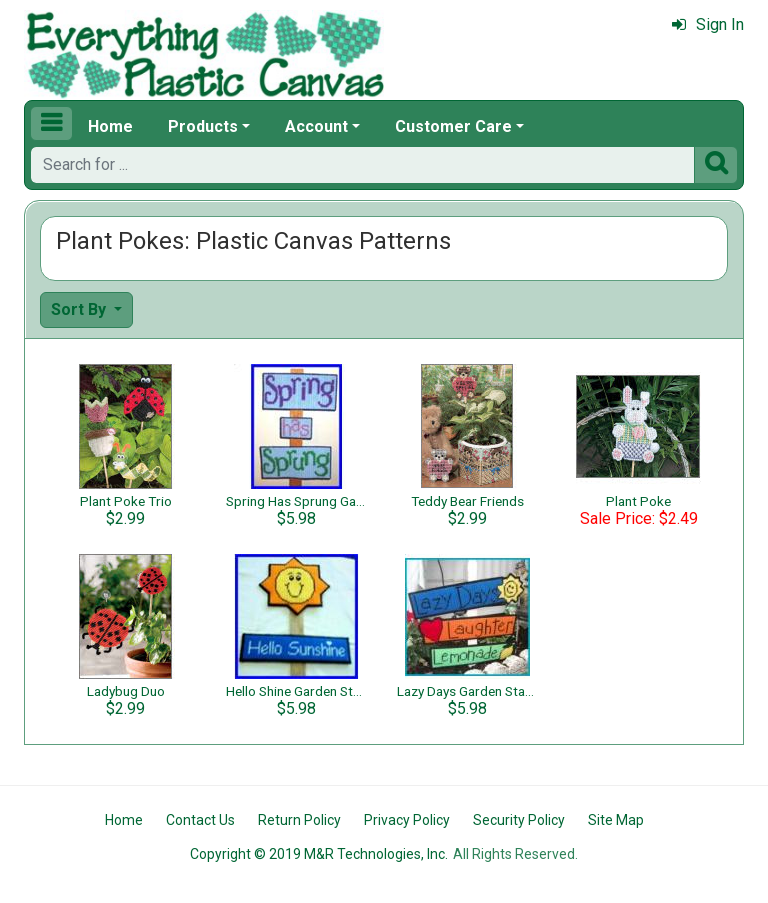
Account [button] (316, 126)
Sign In (708, 24)
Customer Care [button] (453, 126)
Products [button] (203, 126)
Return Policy (299, 820)
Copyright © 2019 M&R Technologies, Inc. (319, 854)
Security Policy (519, 820)
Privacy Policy (407, 820)
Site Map (616, 820)
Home (110, 126)
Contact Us (200, 820)
